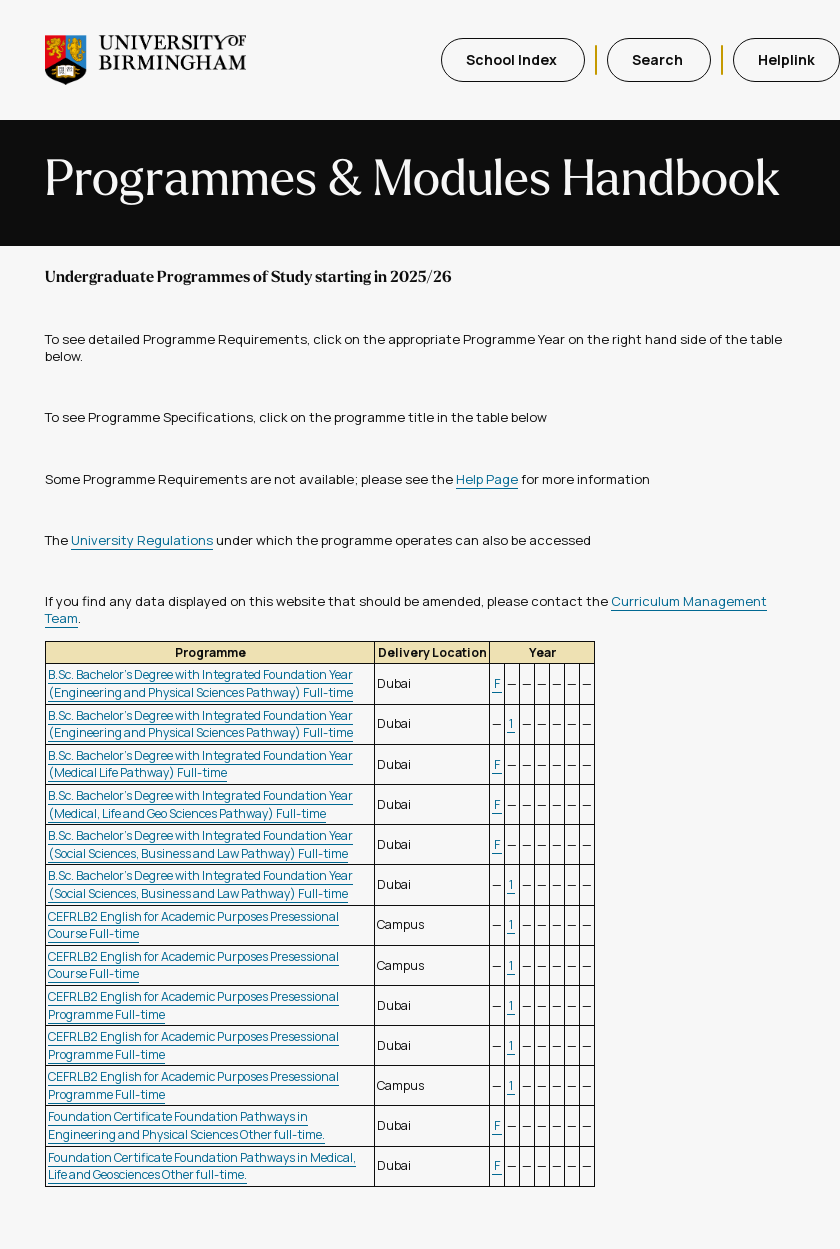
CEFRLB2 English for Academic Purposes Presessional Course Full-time (193, 925)
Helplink (786, 59)
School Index (513, 59)
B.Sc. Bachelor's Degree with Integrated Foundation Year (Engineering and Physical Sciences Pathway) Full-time (200, 683)
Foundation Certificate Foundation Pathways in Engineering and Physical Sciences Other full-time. (186, 1125)
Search (659, 59)
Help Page (487, 479)
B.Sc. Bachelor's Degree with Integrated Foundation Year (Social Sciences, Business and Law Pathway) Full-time (200, 844)
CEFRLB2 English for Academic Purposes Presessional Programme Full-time (193, 1005)
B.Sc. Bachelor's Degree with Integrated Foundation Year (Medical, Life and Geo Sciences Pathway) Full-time (200, 804)
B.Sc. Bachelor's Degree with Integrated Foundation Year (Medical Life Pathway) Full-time (200, 764)
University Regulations (142, 540)
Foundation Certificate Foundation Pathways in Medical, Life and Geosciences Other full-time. (202, 1166)
